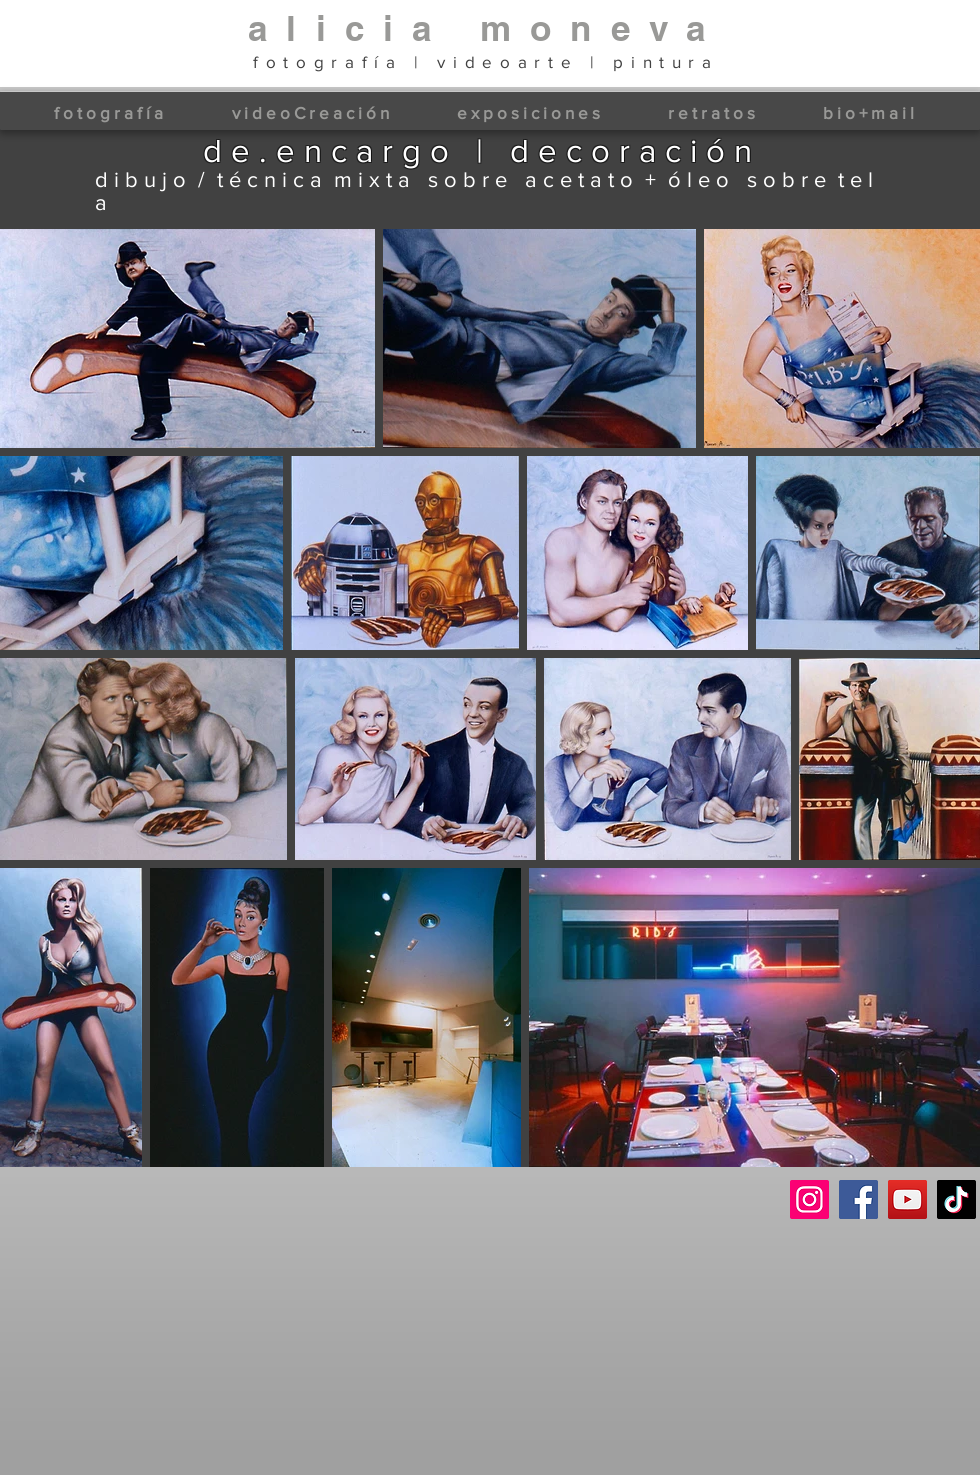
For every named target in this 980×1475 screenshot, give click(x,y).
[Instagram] (809, 1199)
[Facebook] (858, 1199)
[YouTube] (907, 1199)
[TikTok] (956, 1199)
